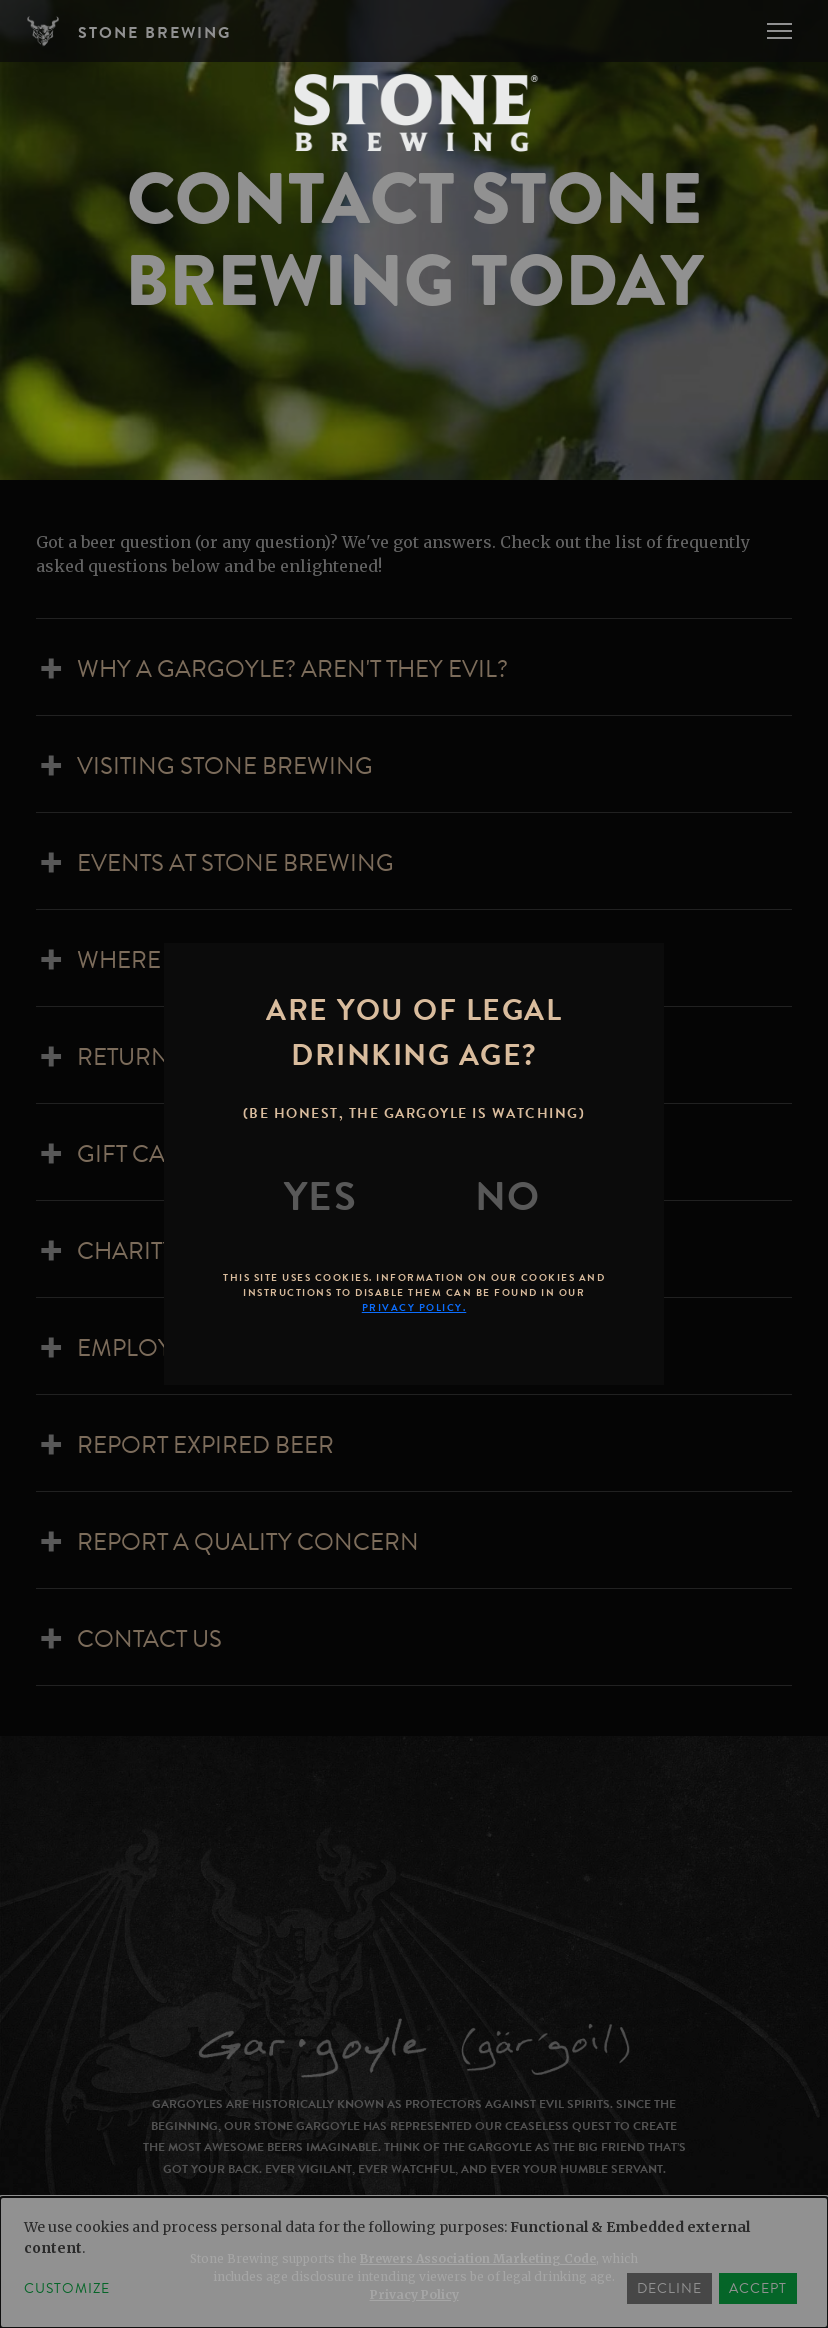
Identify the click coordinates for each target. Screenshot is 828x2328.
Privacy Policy (414, 2294)
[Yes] (321, 1197)
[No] (508, 1197)
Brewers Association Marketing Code (478, 2258)
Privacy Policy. (414, 1307)
